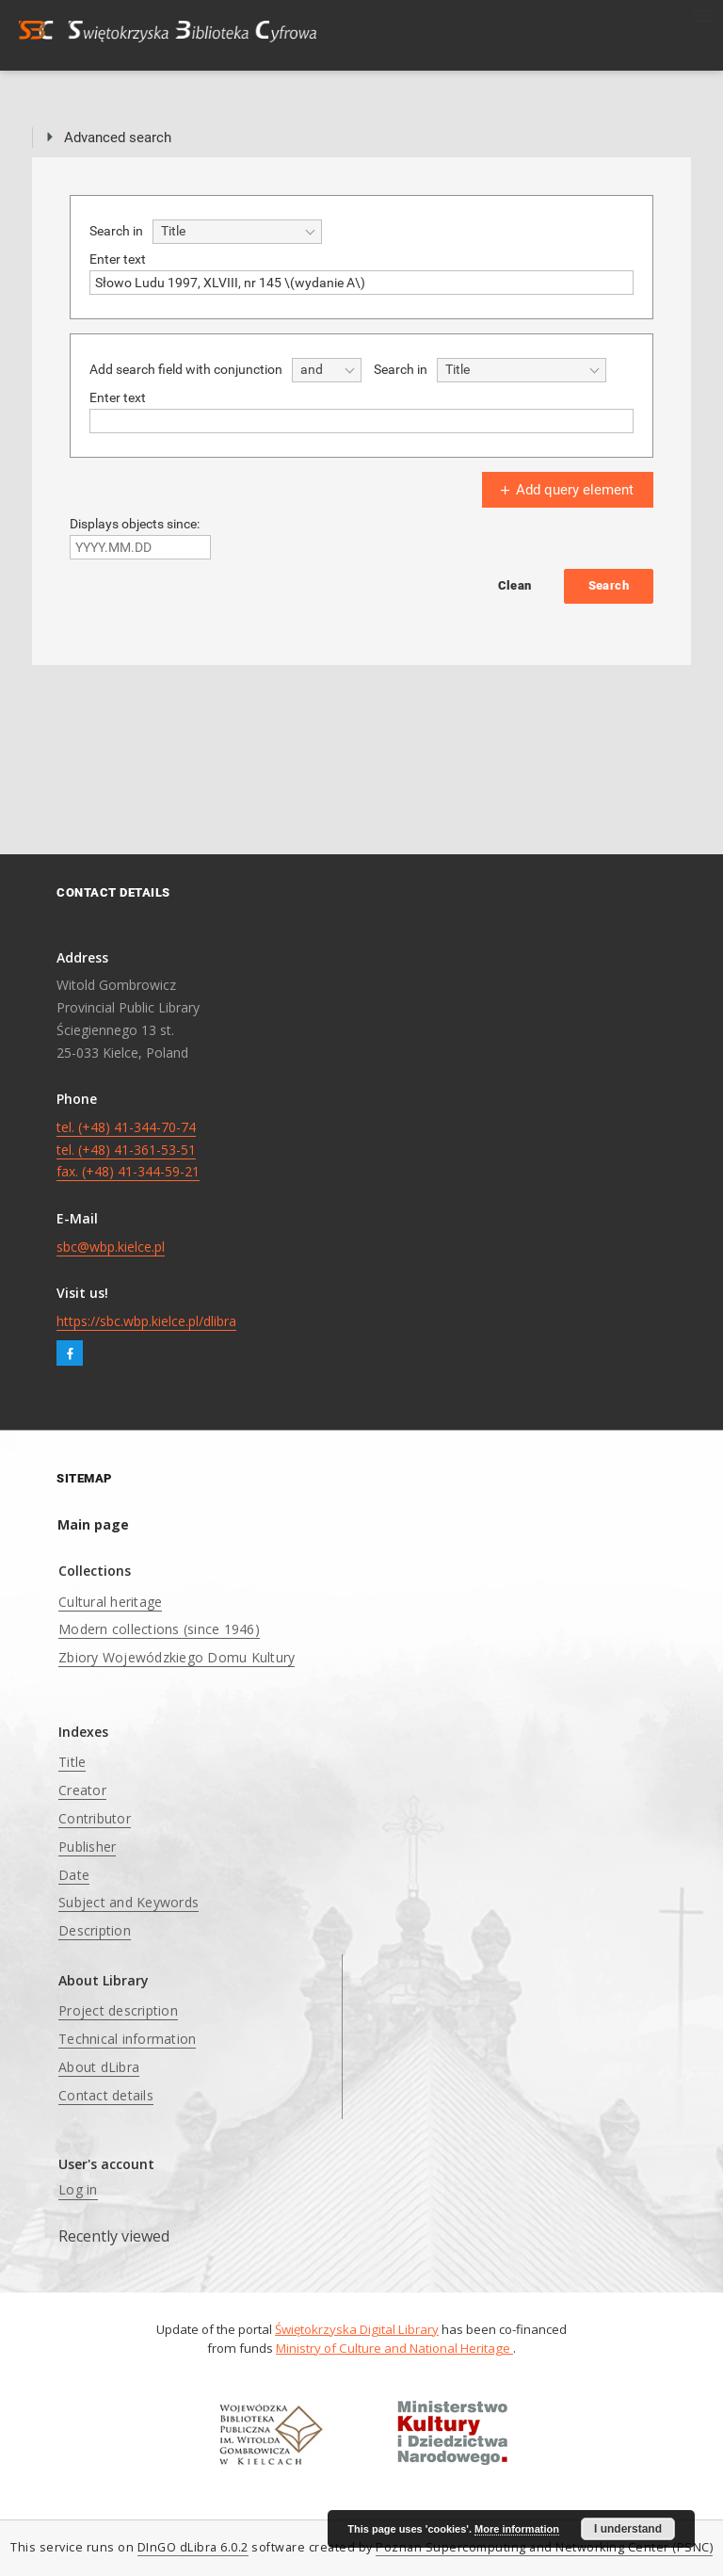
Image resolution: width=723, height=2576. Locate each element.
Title (72, 1762)
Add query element (565, 489)
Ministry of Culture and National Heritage (394, 2348)
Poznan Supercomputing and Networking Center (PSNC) (544, 2547)
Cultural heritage (110, 1602)
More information (516, 2529)
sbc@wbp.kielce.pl (110, 1247)
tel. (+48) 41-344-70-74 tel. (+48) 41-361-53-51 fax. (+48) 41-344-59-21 (128, 1149)
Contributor (94, 1818)
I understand (628, 2528)
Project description (118, 2010)
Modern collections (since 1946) (159, 1629)
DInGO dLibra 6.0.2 (193, 2547)
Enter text (117, 259)
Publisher (87, 1846)
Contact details (105, 2095)
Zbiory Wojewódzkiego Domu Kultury (176, 1657)
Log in (78, 2189)
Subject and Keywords (128, 1902)
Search (608, 585)
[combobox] (237, 231)
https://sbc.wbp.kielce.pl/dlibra (146, 1321)
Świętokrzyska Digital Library (357, 2329)
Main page (93, 1524)
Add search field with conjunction (185, 369)
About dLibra (98, 2067)
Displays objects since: (135, 523)
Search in (116, 230)
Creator (82, 1790)
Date (73, 1875)
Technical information (127, 2039)
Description (94, 1930)
